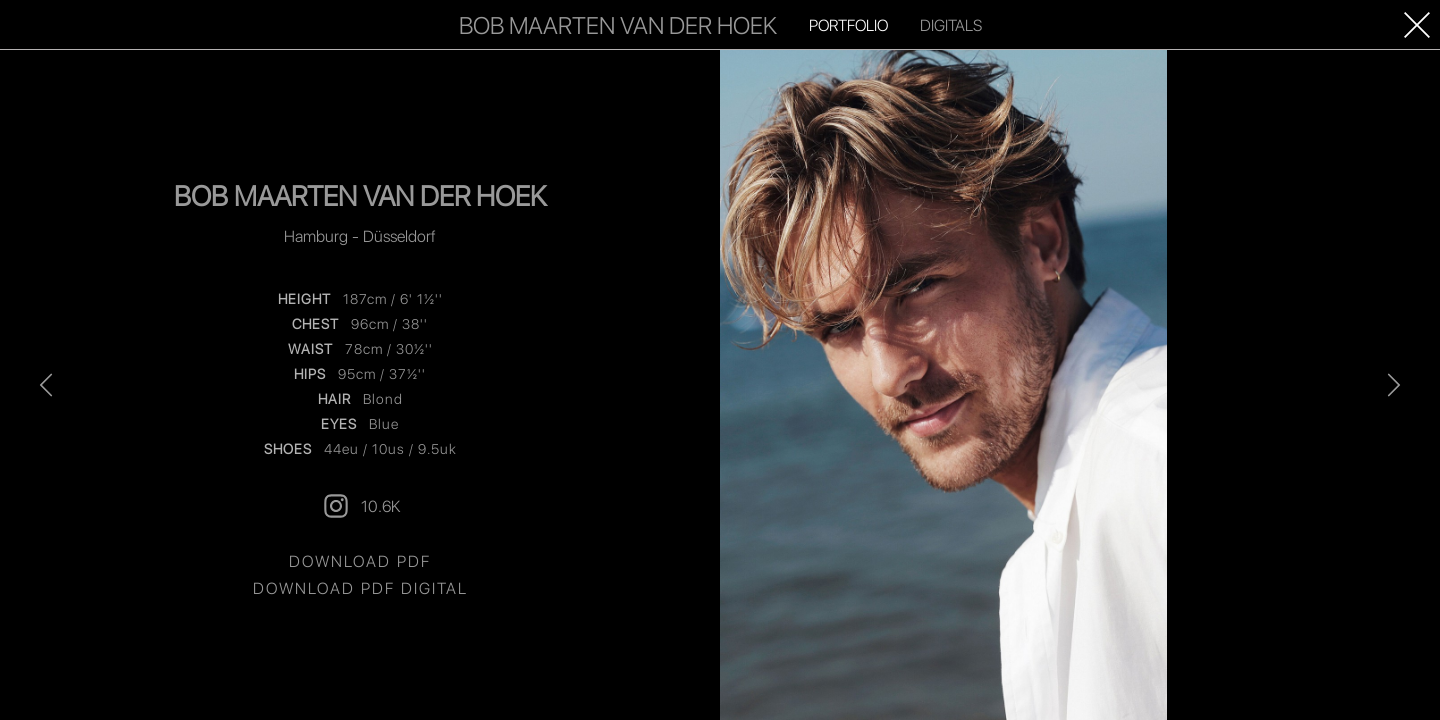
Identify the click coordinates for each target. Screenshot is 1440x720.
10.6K (360, 506)
